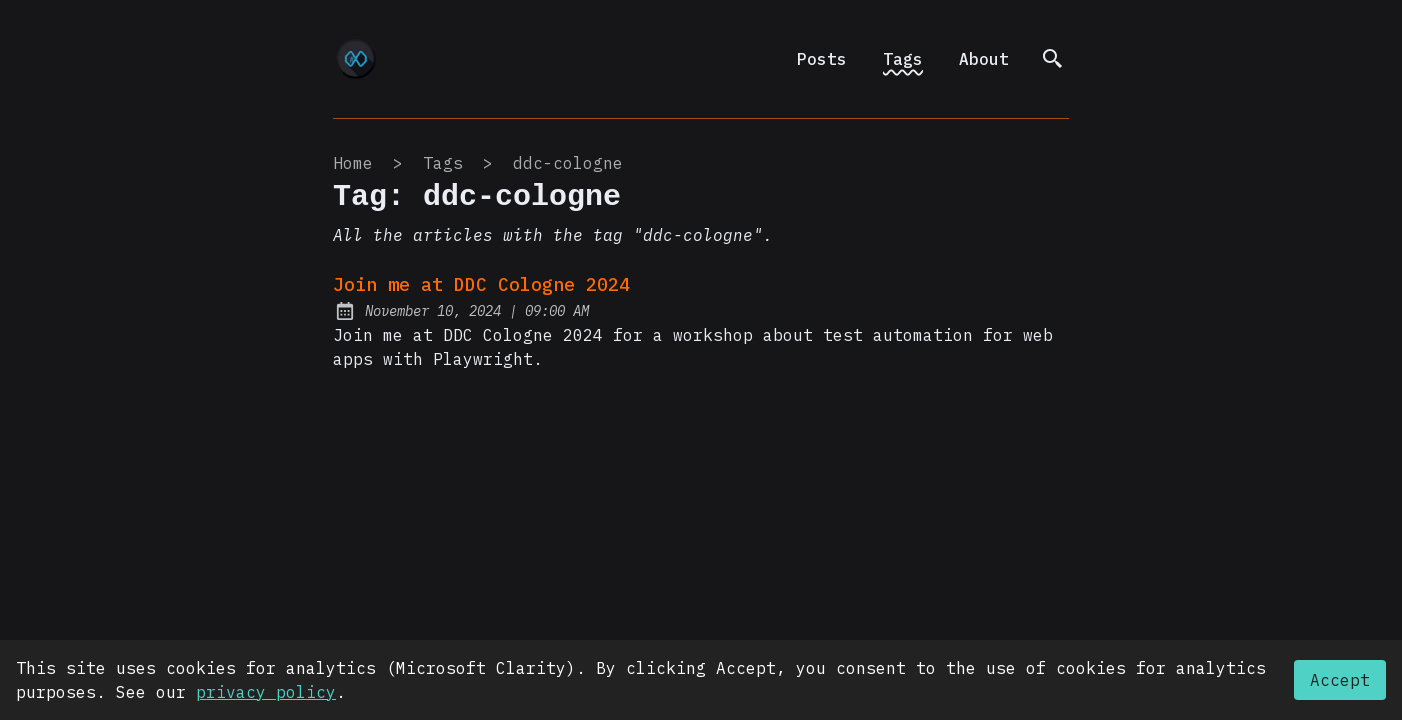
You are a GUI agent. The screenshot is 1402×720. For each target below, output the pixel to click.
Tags (903, 59)
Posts (822, 59)
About (984, 59)
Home (353, 163)
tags (443, 163)
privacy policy (266, 692)
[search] (1053, 59)
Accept (1340, 680)
